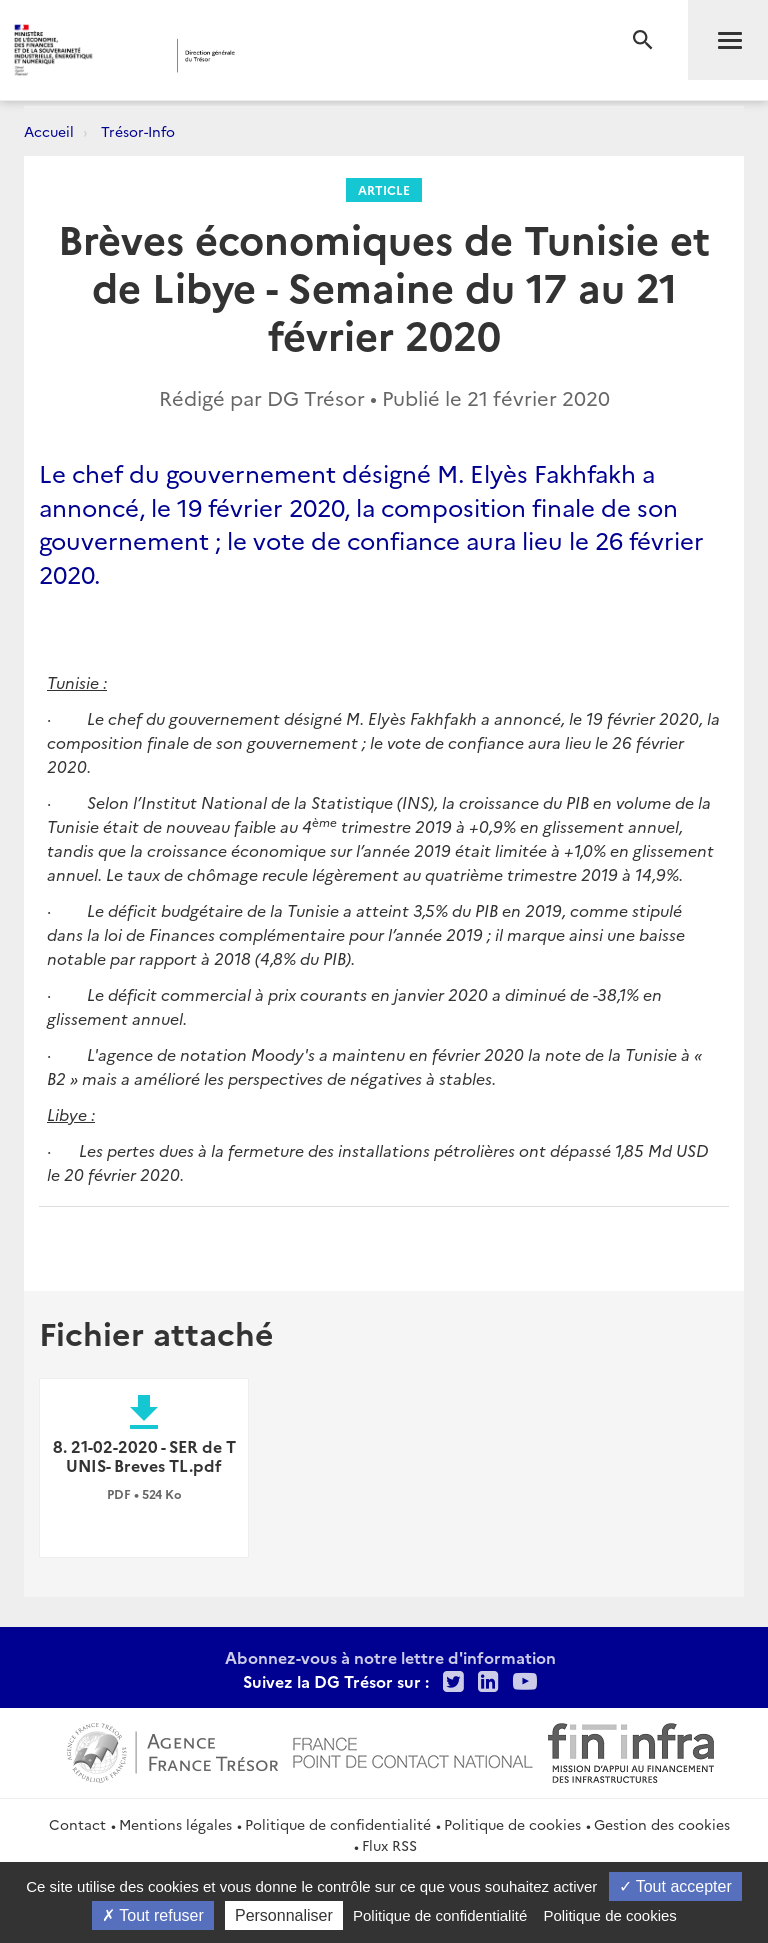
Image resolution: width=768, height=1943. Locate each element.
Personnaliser (284, 1915)
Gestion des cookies (662, 1824)
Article (384, 189)
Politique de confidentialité (338, 1824)
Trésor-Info (138, 131)
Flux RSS (389, 1845)
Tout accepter (675, 1886)
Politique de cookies (512, 1824)
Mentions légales (175, 1824)
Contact (77, 1824)
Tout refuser (153, 1915)
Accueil (49, 131)
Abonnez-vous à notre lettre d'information (390, 1657)
